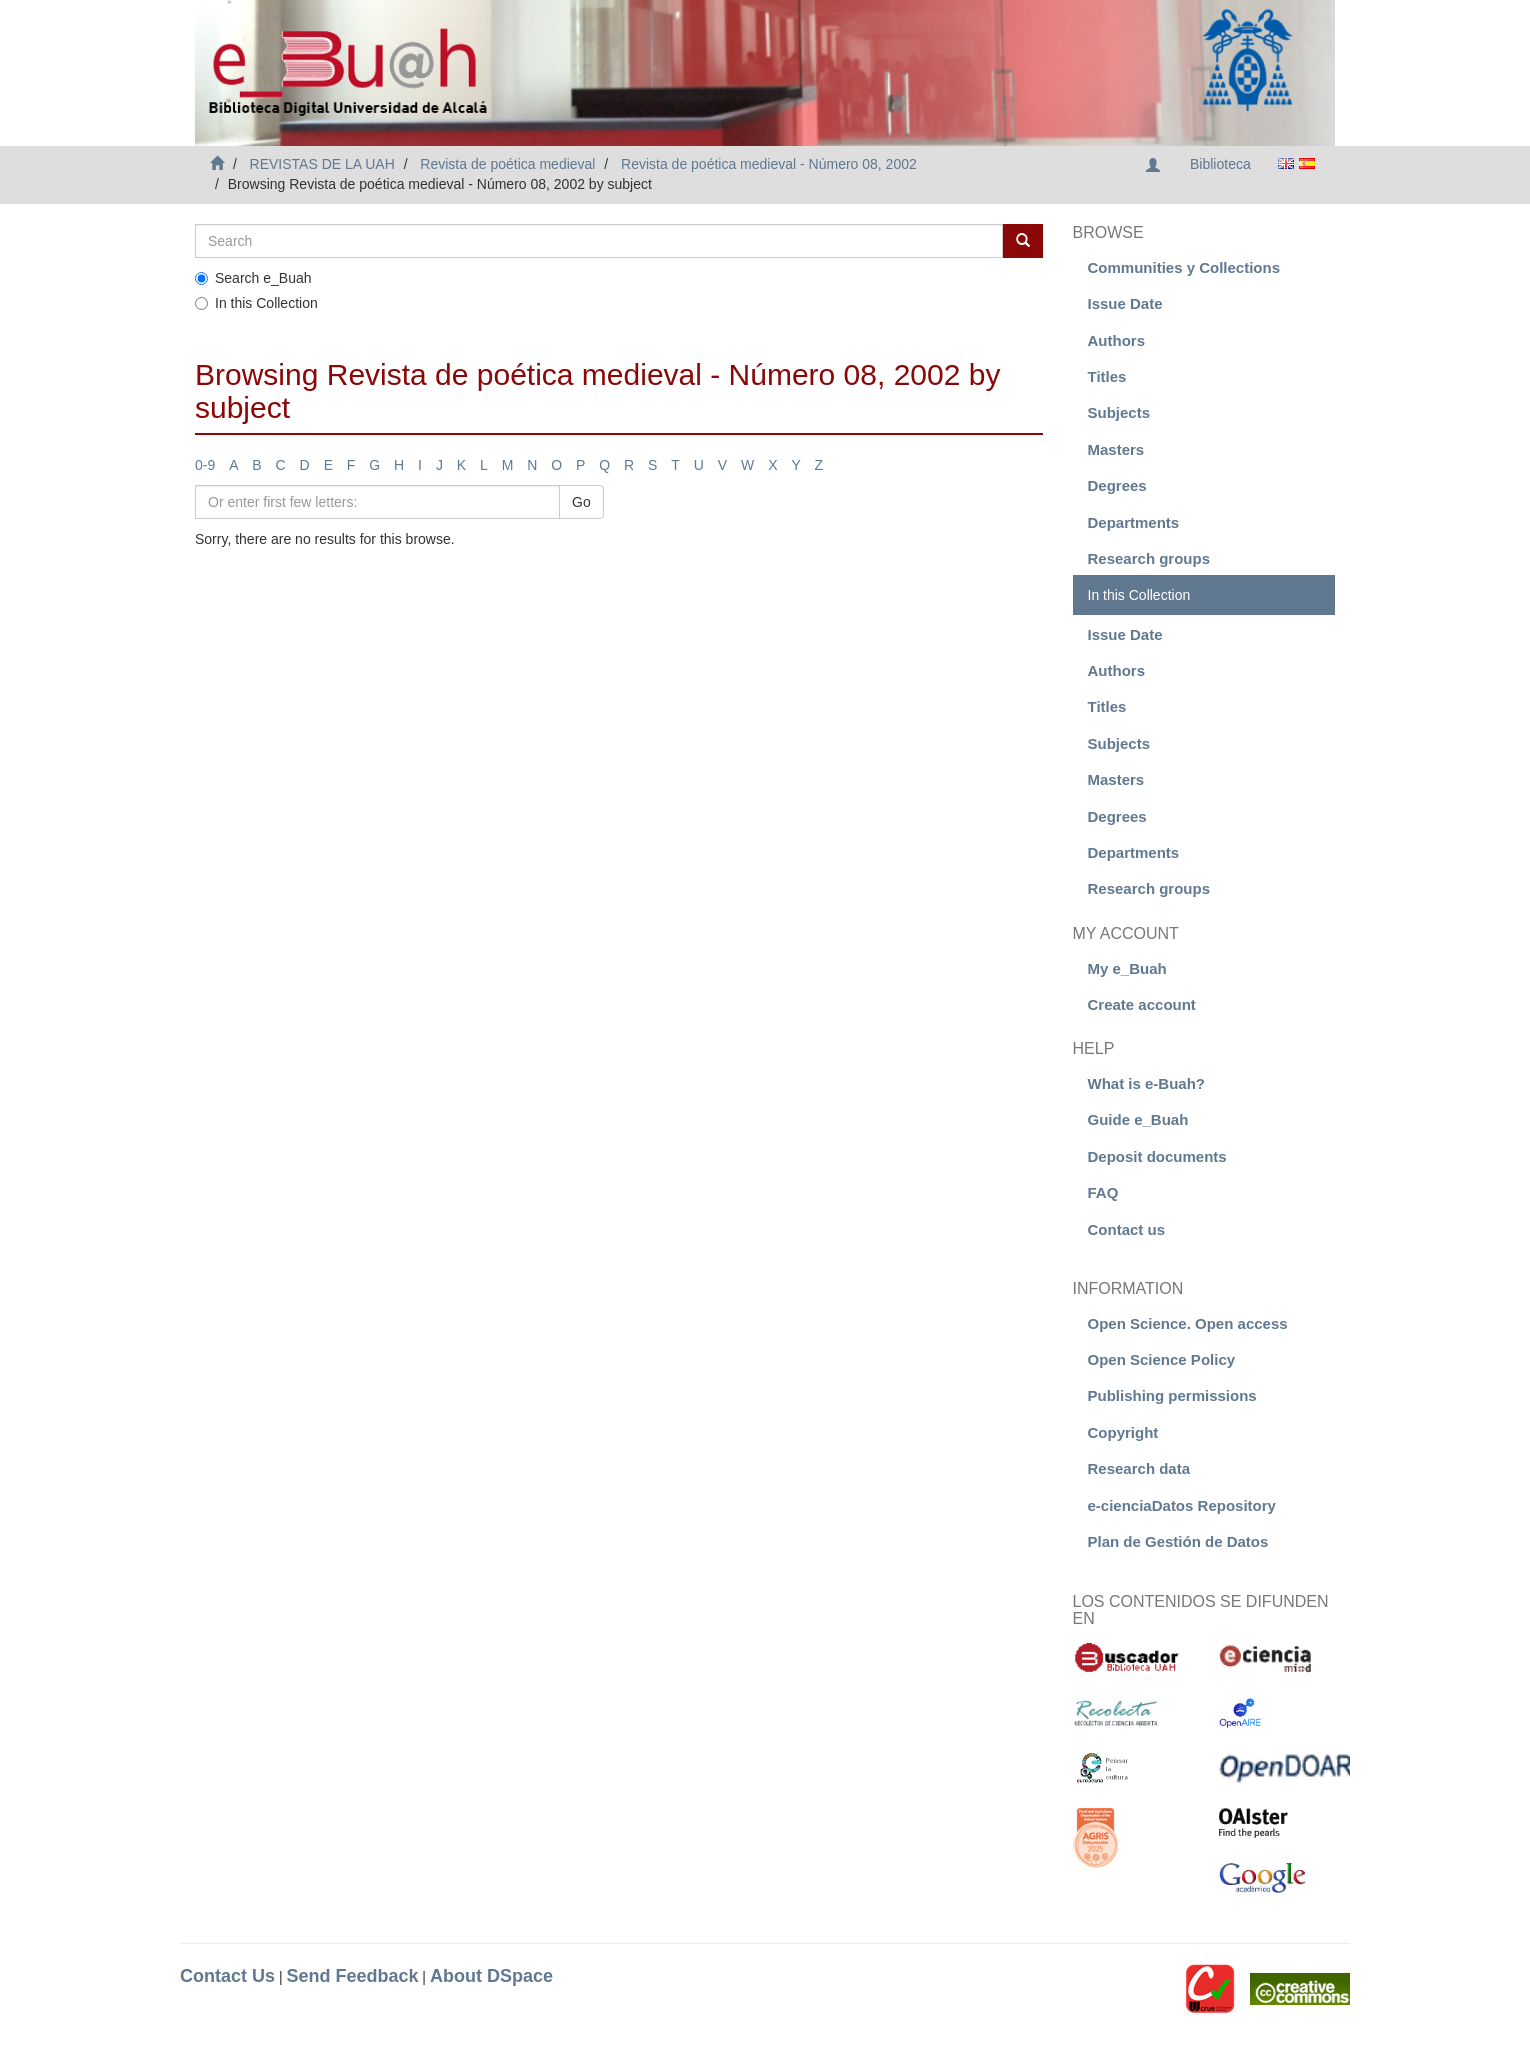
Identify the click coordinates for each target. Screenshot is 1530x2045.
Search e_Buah (253, 278)
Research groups (1149, 558)
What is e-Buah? (1147, 1083)
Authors (1117, 340)
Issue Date (1125, 303)
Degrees (1117, 485)
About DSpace (491, 1976)
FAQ (1103, 1192)
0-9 (205, 465)
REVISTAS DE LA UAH (322, 164)
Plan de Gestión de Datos (1178, 1541)
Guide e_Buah (1138, 1119)
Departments (1134, 522)
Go (581, 502)
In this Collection (256, 303)
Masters (1116, 449)
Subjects (1119, 412)
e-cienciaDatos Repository (1182, 1505)
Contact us (1127, 1229)
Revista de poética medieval (507, 164)
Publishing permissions (1172, 1395)
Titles (1107, 376)
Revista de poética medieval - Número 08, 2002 (769, 164)
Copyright (1123, 1432)
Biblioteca (1220, 164)
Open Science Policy (1162, 1359)
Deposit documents (1157, 1156)
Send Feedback (352, 1976)
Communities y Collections (1184, 267)
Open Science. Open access (1188, 1323)
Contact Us (227, 1976)
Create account (1142, 1004)
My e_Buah (1127, 968)
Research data (1139, 1468)
